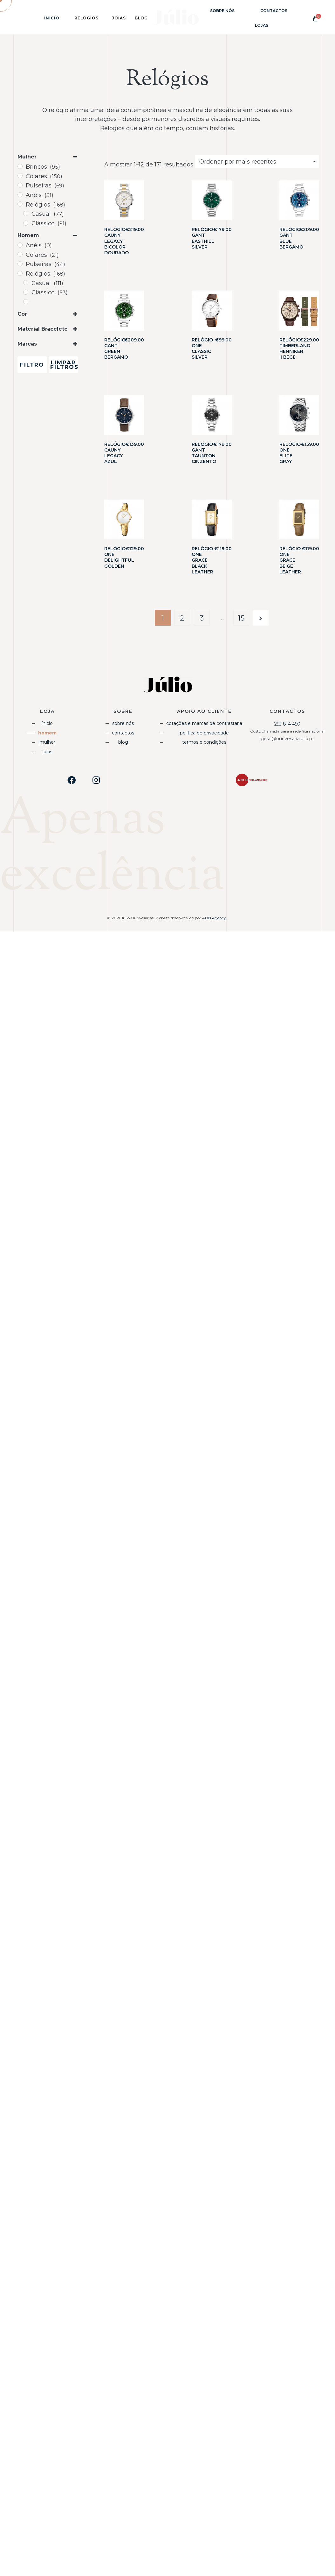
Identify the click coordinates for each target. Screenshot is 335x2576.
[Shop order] (257, 161)
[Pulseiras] (20, 185)
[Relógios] (20, 204)
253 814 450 (287, 724)
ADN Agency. (215, 918)
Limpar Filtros (64, 364)
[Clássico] (25, 223)
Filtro (32, 364)
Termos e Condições (204, 742)
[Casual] (25, 213)
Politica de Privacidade (204, 733)
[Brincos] (20, 166)
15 (241, 618)
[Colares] (20, 175)
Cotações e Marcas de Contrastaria (204, 723)
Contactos (273, 10)
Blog (123, 742)
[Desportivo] (25, 301)
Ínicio (51, 18)
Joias (47, 752)
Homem (47, 733)
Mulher (47, 742)
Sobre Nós (222, 10)
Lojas (261, 25)
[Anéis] (20, 194)
